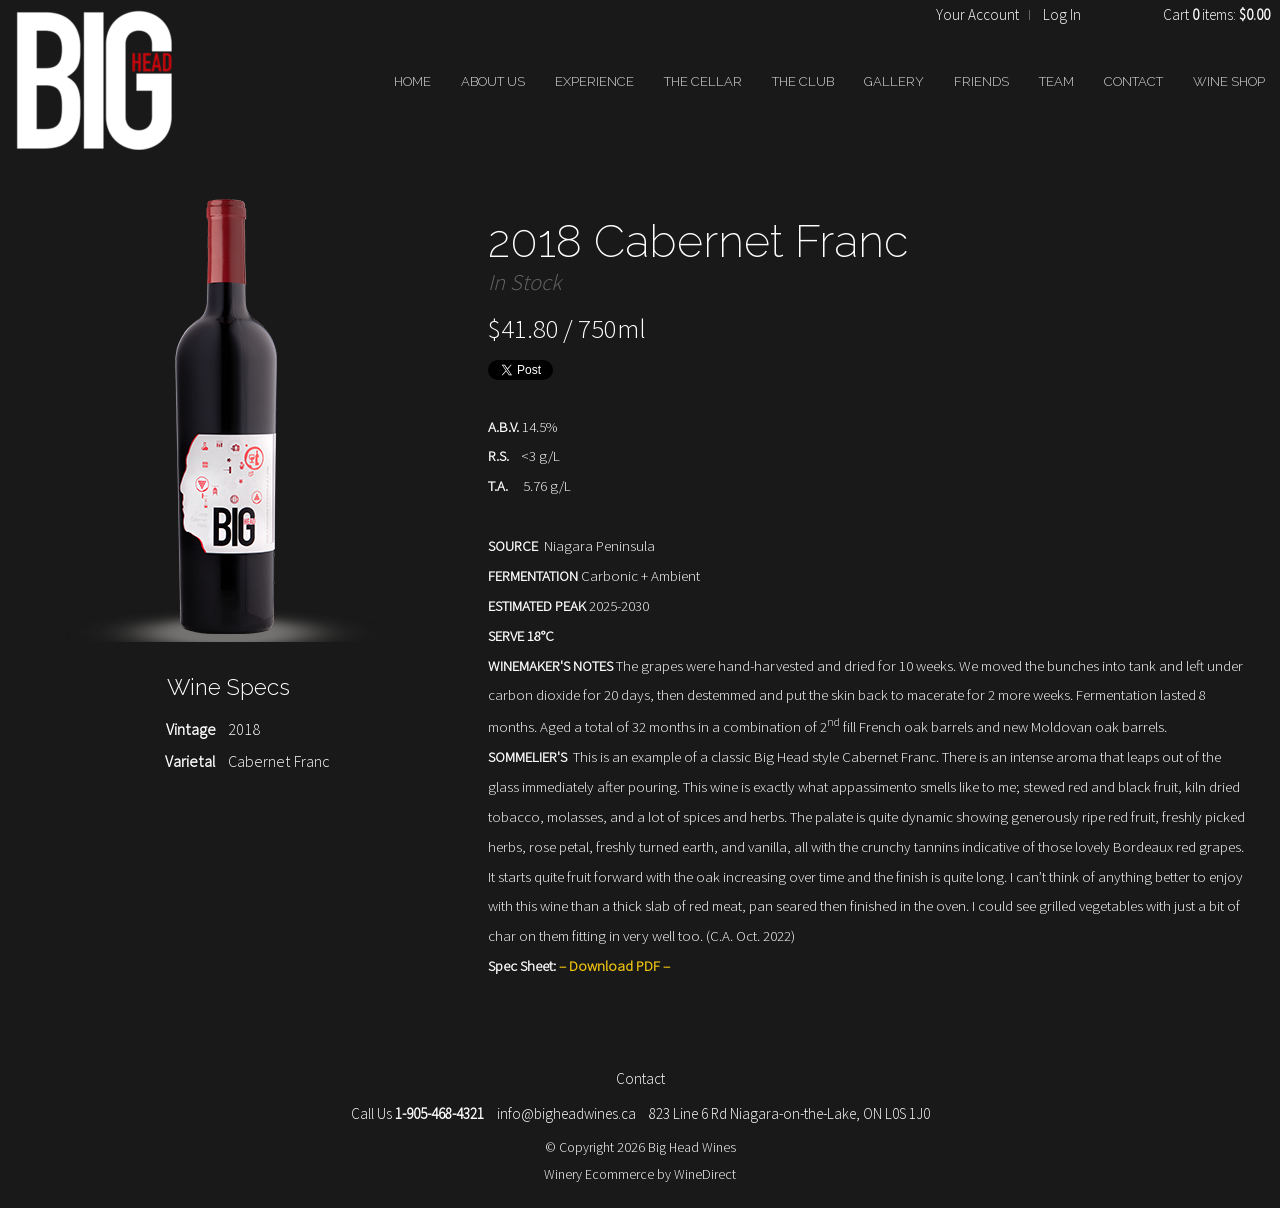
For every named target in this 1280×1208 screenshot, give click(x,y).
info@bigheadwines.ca (566, 1113)
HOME (412, 81)
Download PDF (614, 965)
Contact (640, 1078)
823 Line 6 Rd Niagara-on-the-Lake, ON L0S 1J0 (789, 1113)
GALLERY (894, 81)
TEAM (1056, 81)
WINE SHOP (1229, 81)
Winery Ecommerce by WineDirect (640, 1174)
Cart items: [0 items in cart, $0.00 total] (1216, 14)
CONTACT (1133, 81)
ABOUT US (493, 81)
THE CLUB (803, 81)
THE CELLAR (703, 81)
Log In (1062, 14)
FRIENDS (981, 81)
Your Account (977, 14)
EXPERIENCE (594, 81)
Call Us (417, 1113)
